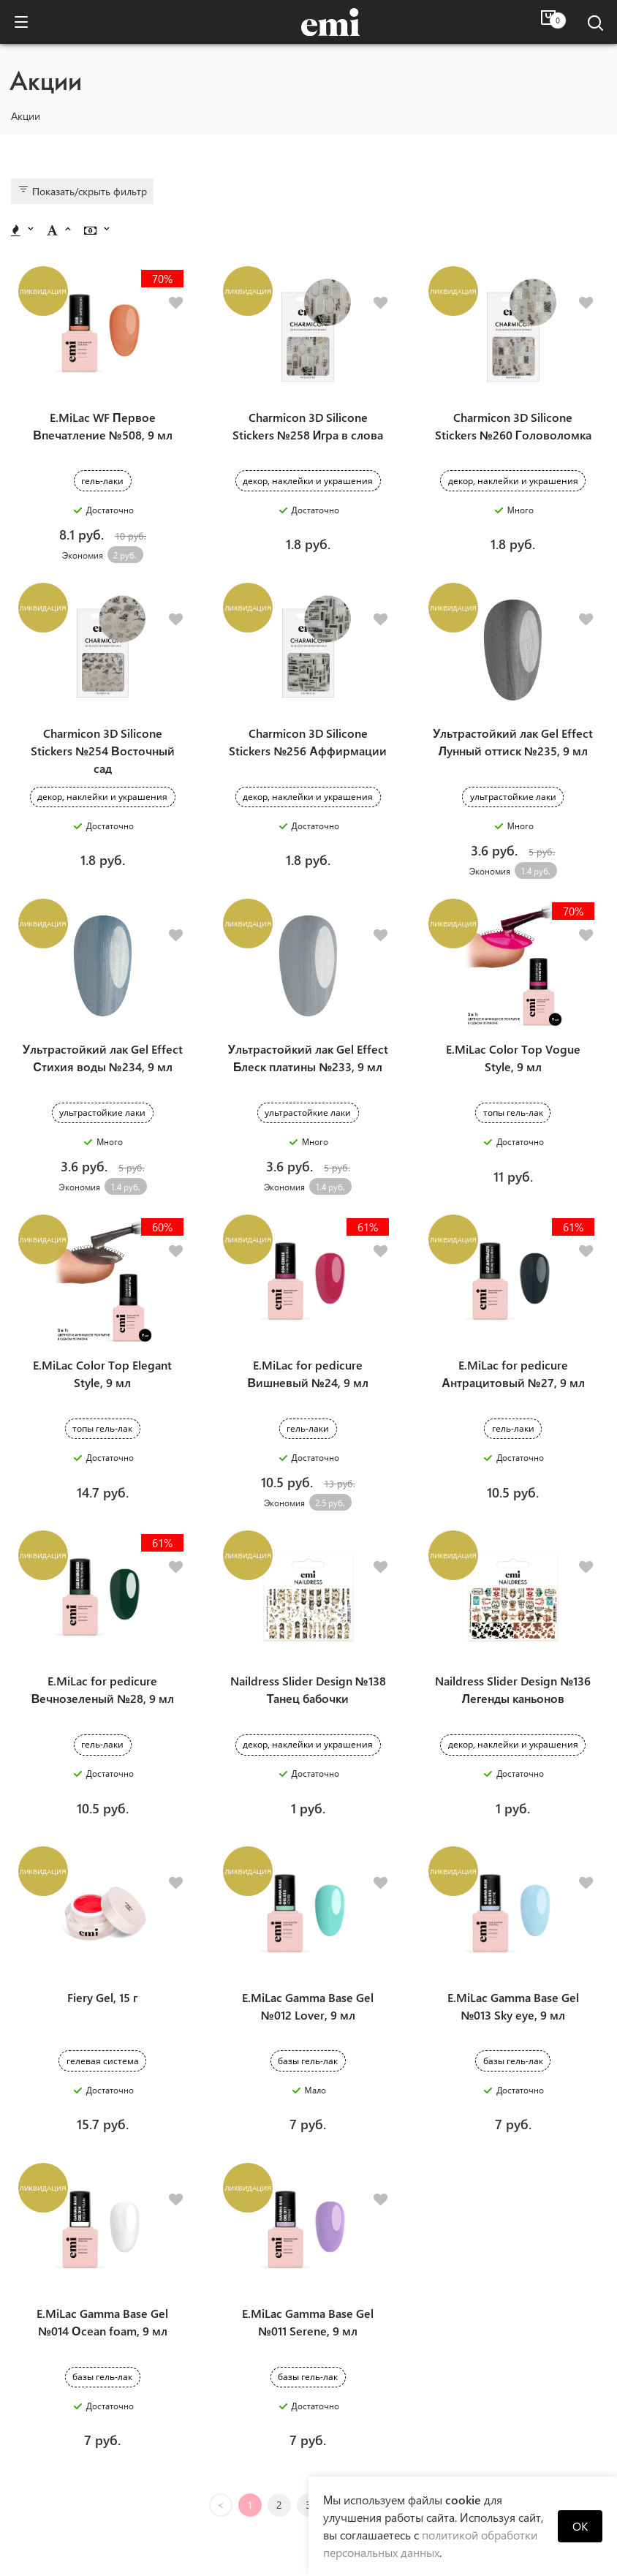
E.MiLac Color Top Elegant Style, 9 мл (102, 1252)
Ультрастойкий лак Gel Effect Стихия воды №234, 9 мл (103, 967)
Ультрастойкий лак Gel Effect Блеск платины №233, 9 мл (308, 967)
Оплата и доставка (487, 2458)
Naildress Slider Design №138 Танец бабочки (308, 1538)
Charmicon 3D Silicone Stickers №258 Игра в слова (307, 395)
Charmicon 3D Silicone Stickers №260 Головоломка (513, 395)
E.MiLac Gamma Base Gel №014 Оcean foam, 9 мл (102, 2109)
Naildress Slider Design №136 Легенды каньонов (513, 1538)
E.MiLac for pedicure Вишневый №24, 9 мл (307, 1252)
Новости (106, 2438)
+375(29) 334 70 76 (297, 2516)
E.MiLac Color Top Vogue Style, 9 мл (513, 967)
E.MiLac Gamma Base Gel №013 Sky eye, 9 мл (513, 1824)
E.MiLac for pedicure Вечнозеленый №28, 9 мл (102, 1538)
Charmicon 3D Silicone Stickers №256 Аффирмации (307, 681)
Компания (106, 2412)
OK (580, 2526)
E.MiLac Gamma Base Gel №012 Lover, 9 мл (308, 1824)
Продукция (107, 2458)
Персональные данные (107, 2479)
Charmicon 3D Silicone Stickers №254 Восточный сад (102, 690)
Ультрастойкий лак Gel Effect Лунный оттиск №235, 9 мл (513, 681)
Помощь (487, 2412)
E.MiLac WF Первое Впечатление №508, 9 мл (102, 395)
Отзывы (487, 2438)
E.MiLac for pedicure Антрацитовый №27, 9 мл (513, 1252)
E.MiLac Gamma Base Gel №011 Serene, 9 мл (308, 2109)
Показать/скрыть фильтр (82, 191)
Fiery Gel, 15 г (102, 1815)
